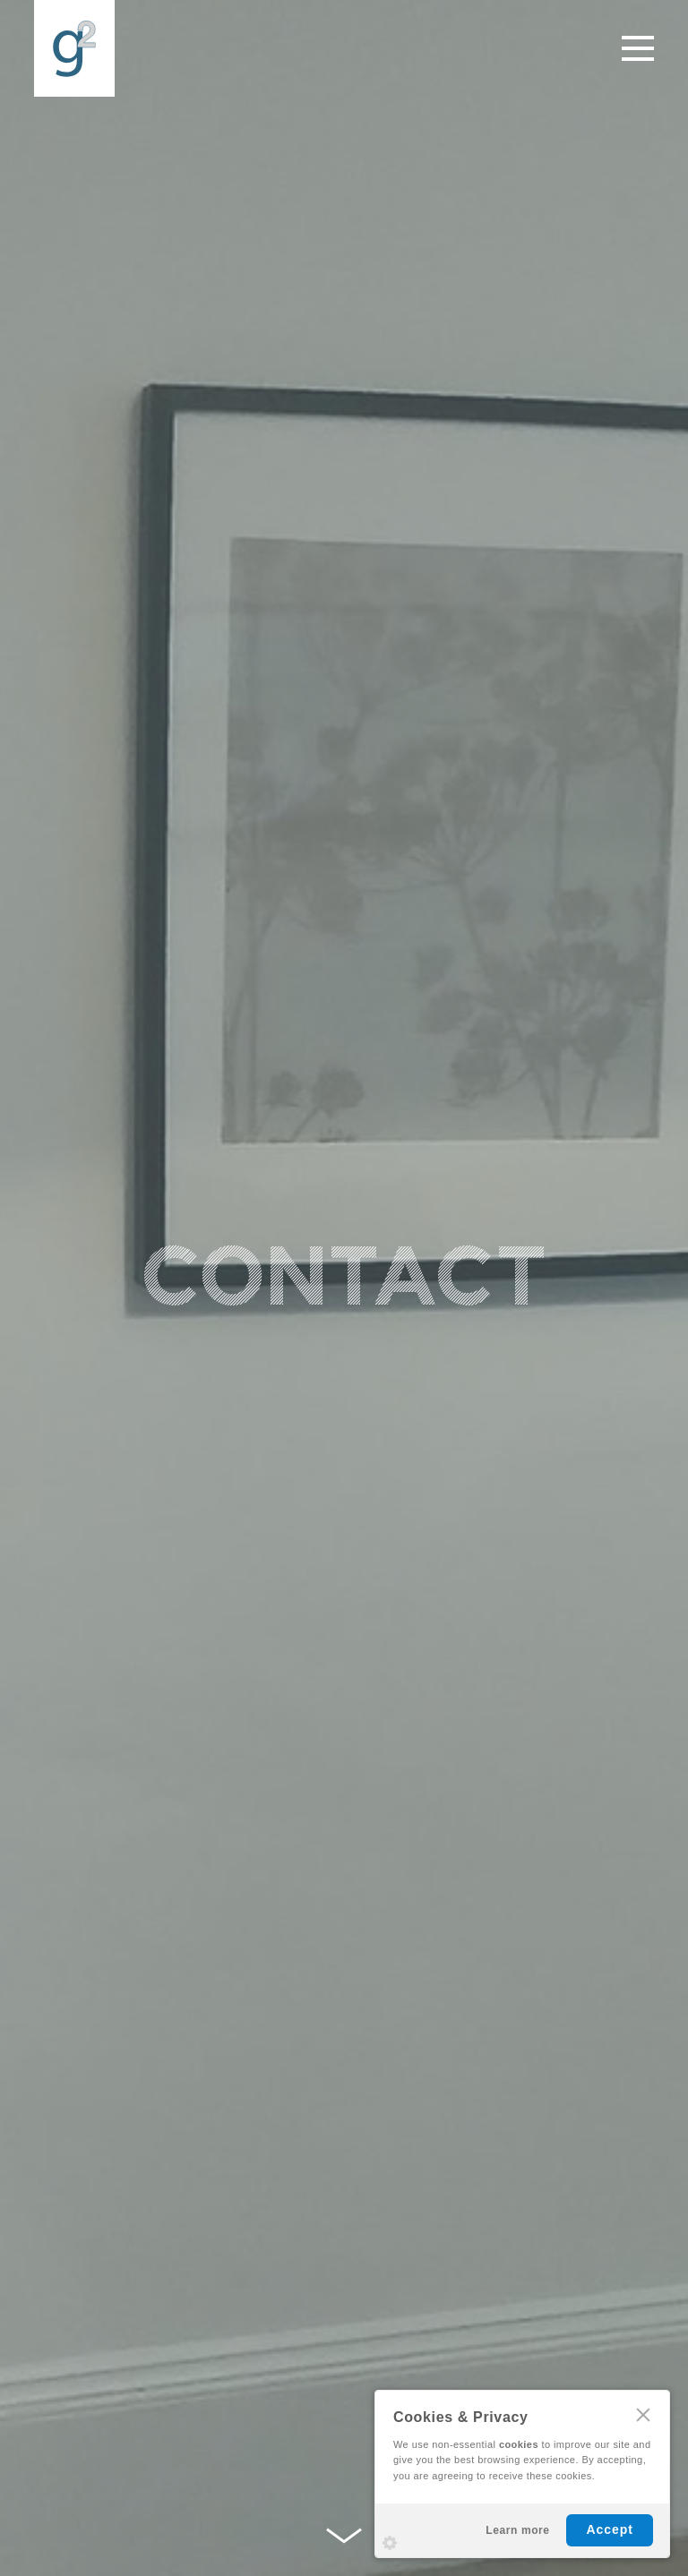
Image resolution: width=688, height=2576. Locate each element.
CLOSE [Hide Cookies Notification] (643, 2415)
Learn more (517, 2530)
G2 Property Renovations (74, 48)
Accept (609, 2529)
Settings (390, 2543)
